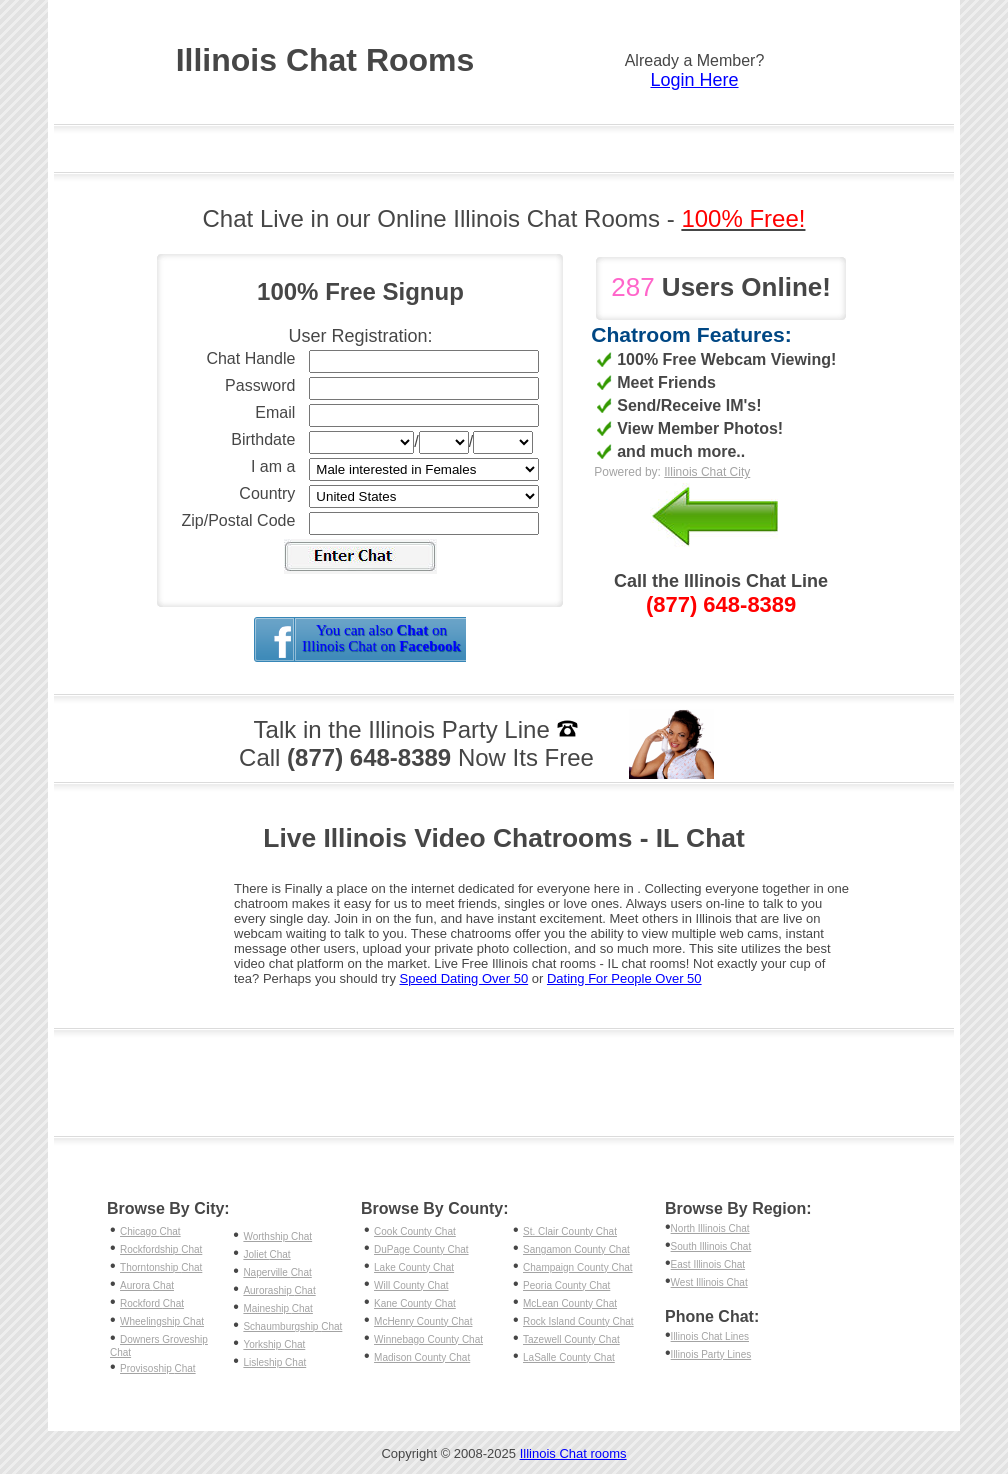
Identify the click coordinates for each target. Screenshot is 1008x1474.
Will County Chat (411, 1285)
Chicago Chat (150, 1231)
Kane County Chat (415, 1303)
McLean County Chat (570, 1303)
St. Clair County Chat (570, 1231)
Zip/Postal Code (239, 520)
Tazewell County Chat (571, 1339)
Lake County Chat (414, 1267)
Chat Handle (250, 358)
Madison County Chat (422, 1357)
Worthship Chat (277, 1236)
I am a (273, 466)
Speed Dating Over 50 (464, 978)
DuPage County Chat (421, 1249)
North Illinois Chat (710, 1228)
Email (275, 412)
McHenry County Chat (423, 1321)
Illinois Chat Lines (710, 1336)
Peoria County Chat (566, 1285)
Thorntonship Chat (161, 1267)
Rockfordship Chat (161, 1249)
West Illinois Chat (709, 1282)
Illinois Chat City (707, 472)
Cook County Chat (415, 1231)
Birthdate (263, 439)
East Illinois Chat (708, 1264)
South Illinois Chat (711, 1246)
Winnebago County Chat (428, 1339)
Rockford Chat (152, 1303)
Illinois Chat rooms (573, 1453)
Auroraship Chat (279, 1290)
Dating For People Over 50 (624, 978)
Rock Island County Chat (578, 1321)
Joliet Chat (266, 1254)
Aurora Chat (147, 1285)
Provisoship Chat (158, 1368)
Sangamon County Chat (576, 1249)
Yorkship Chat (274, 1344)
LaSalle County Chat (569, 1357)
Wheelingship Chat (162, 1321)
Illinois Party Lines (711, 1354)
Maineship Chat (277, 1308)
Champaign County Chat (578, 1267)
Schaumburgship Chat (292, 1326)
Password (260, 385)
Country (267, 493)
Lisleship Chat (274, 1362)
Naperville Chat (277, 1272)
